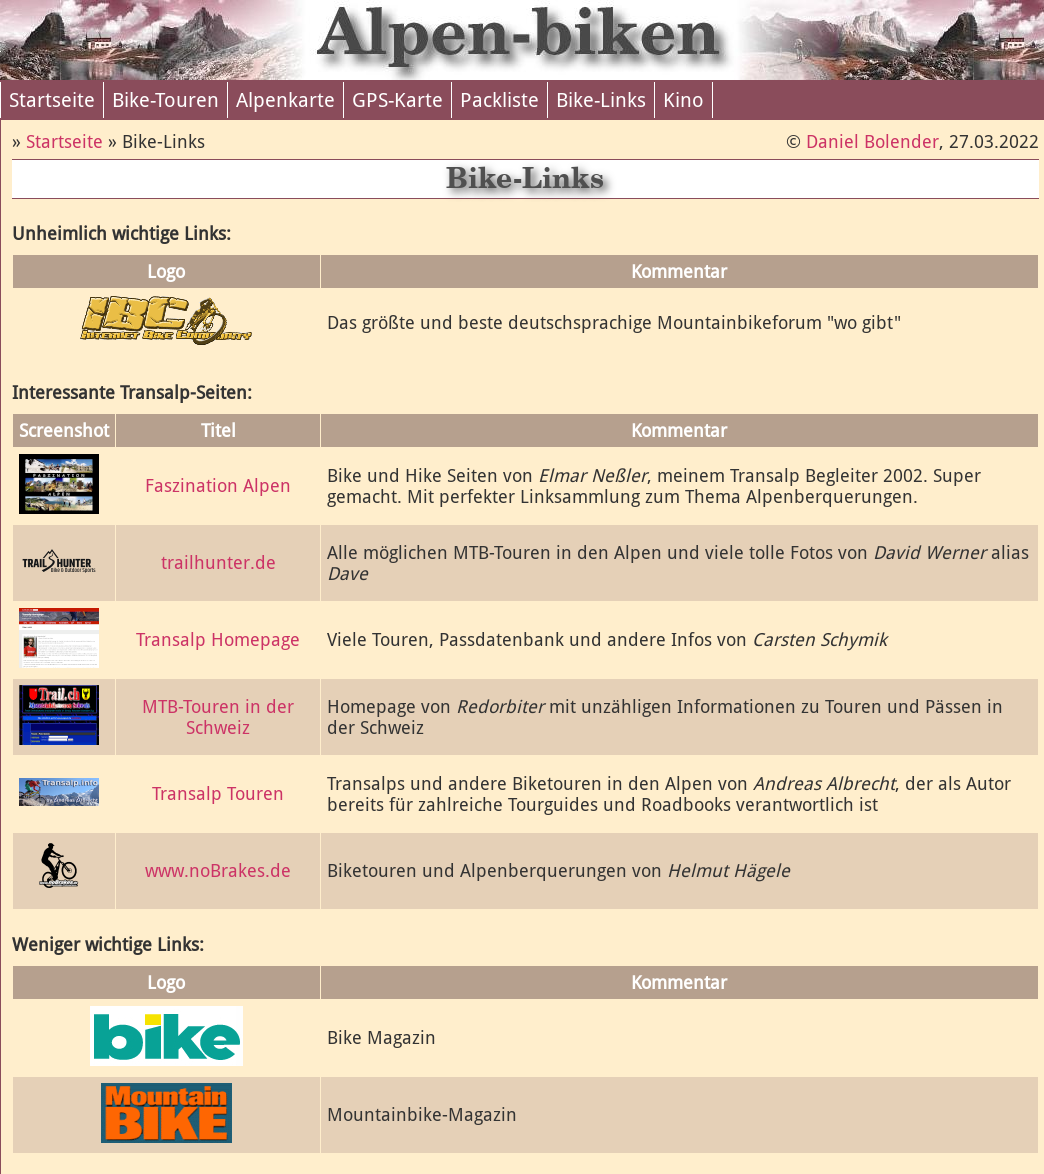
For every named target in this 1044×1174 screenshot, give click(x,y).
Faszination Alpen (218, 485)
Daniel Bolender (872, 141)
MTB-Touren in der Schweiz (218, 717)
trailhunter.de (218, 562)
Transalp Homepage (218, 639)
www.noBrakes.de (218, 870)
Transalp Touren (218, 793)
